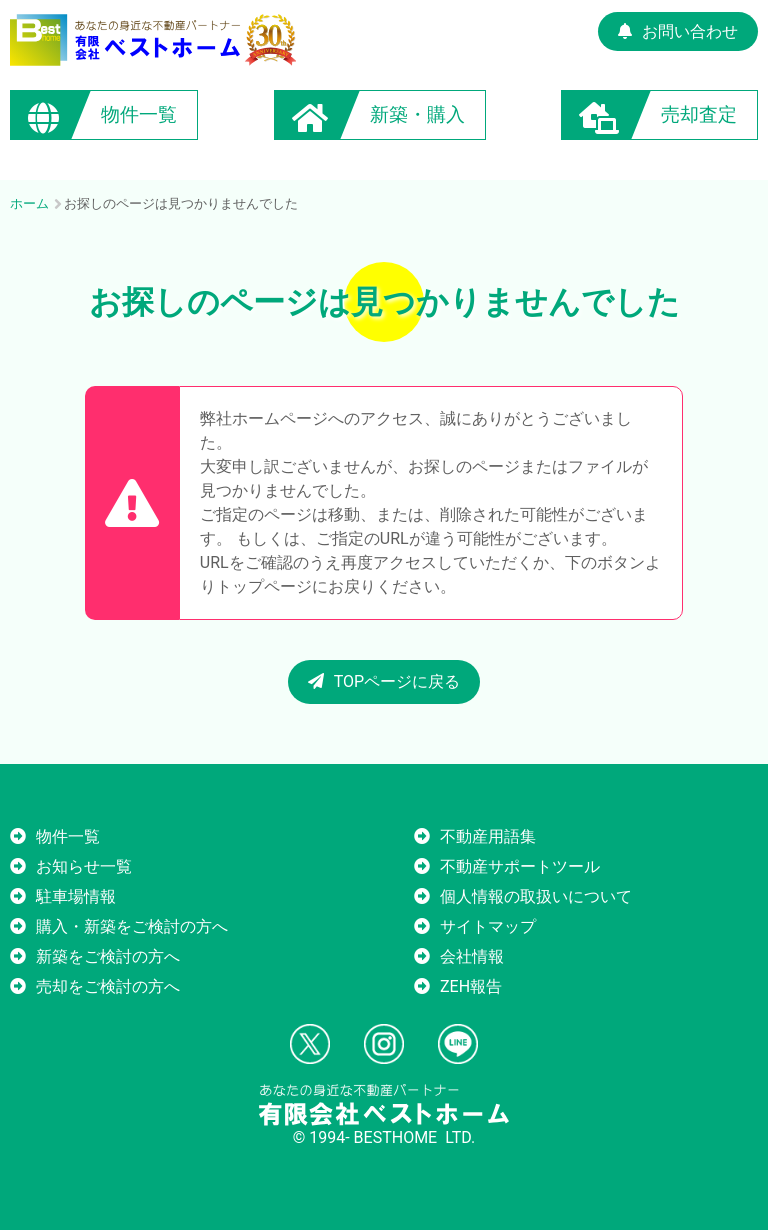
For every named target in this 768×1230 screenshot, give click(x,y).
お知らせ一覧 (84, 866)
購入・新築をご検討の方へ (132, 926)
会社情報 (472, 956)
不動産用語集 (488, 836)
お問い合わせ (678, 31)
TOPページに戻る (384, 681)
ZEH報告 (471, 986)
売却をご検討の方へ (108, 986)
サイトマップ (488, 926)
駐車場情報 (76, 896)
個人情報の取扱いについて (536, 896)
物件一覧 (68, 836)
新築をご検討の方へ (108, 956)
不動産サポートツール (520, 866)
